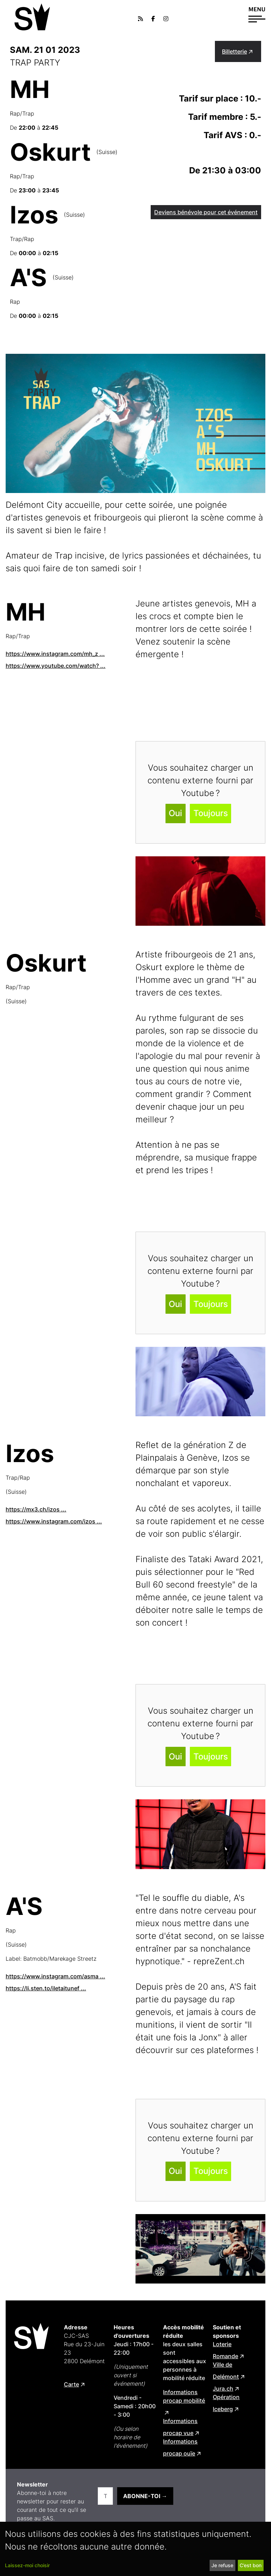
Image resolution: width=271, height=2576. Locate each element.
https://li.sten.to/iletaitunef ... (46, 1988)
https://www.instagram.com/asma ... (55, 1976)
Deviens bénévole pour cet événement (206, 212)
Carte (71, 2384)
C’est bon (250, 2565)
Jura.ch (223, 2388)
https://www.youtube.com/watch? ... (56, 665)
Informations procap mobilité (184, 2396)
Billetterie (234, 51)
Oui (175, 813)
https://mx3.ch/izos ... (36, 1509)
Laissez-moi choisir (27, 2565)
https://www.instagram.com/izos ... (54, 1521)
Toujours (210, 813)
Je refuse (222, 2565)
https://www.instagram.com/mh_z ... (55, 653)
